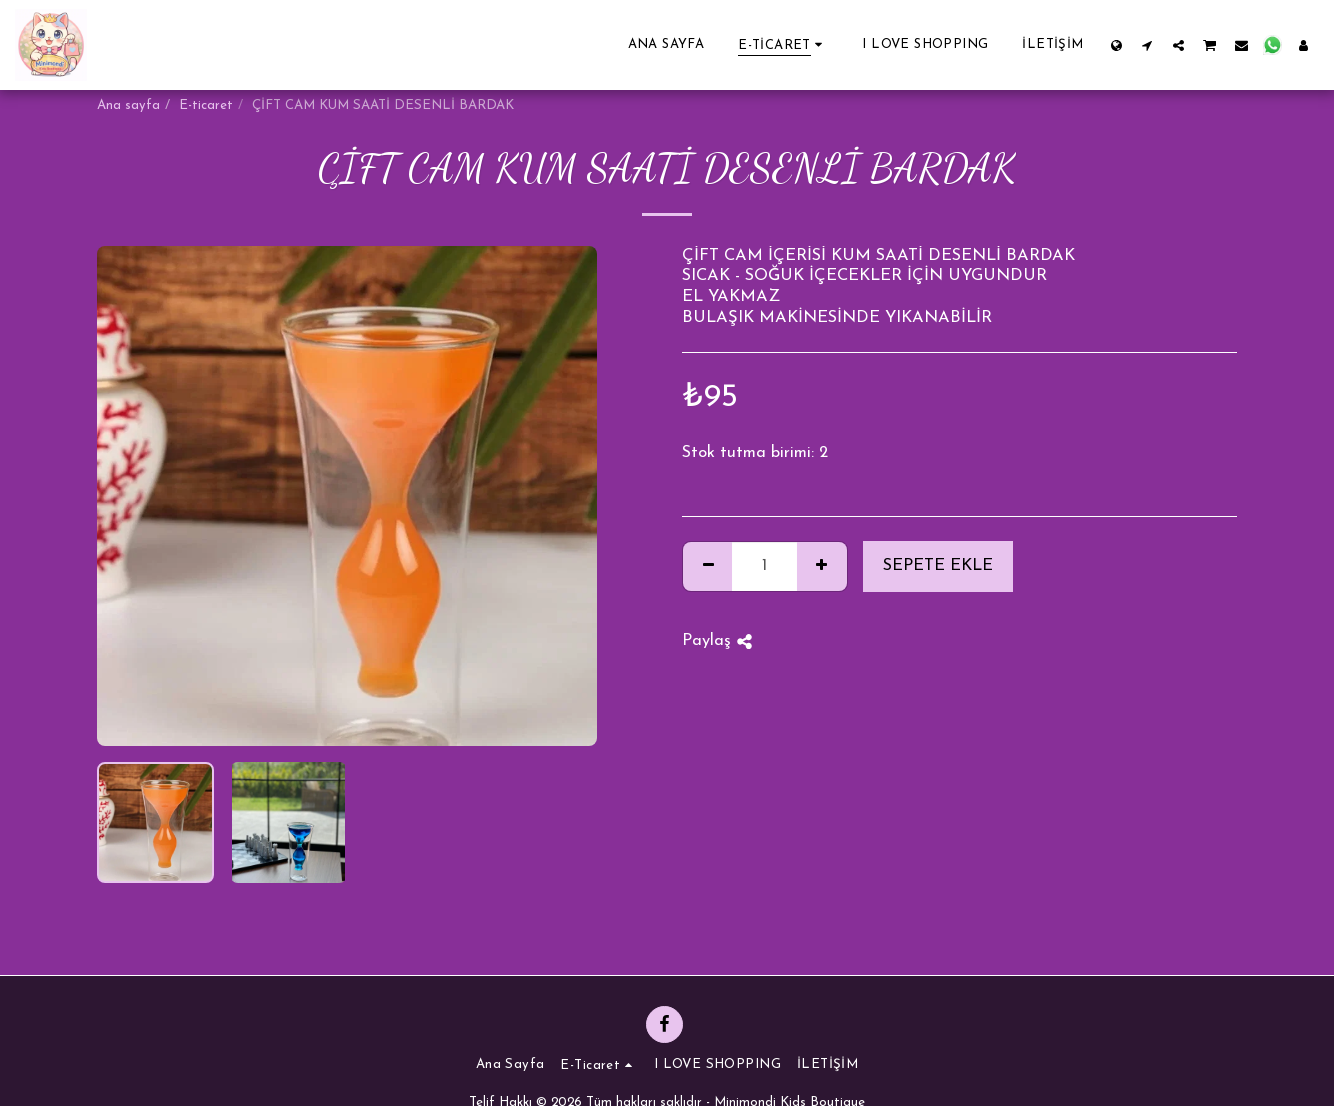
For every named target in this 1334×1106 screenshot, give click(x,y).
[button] (1147, 45)
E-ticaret (206, 105)
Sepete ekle (938, 566)
